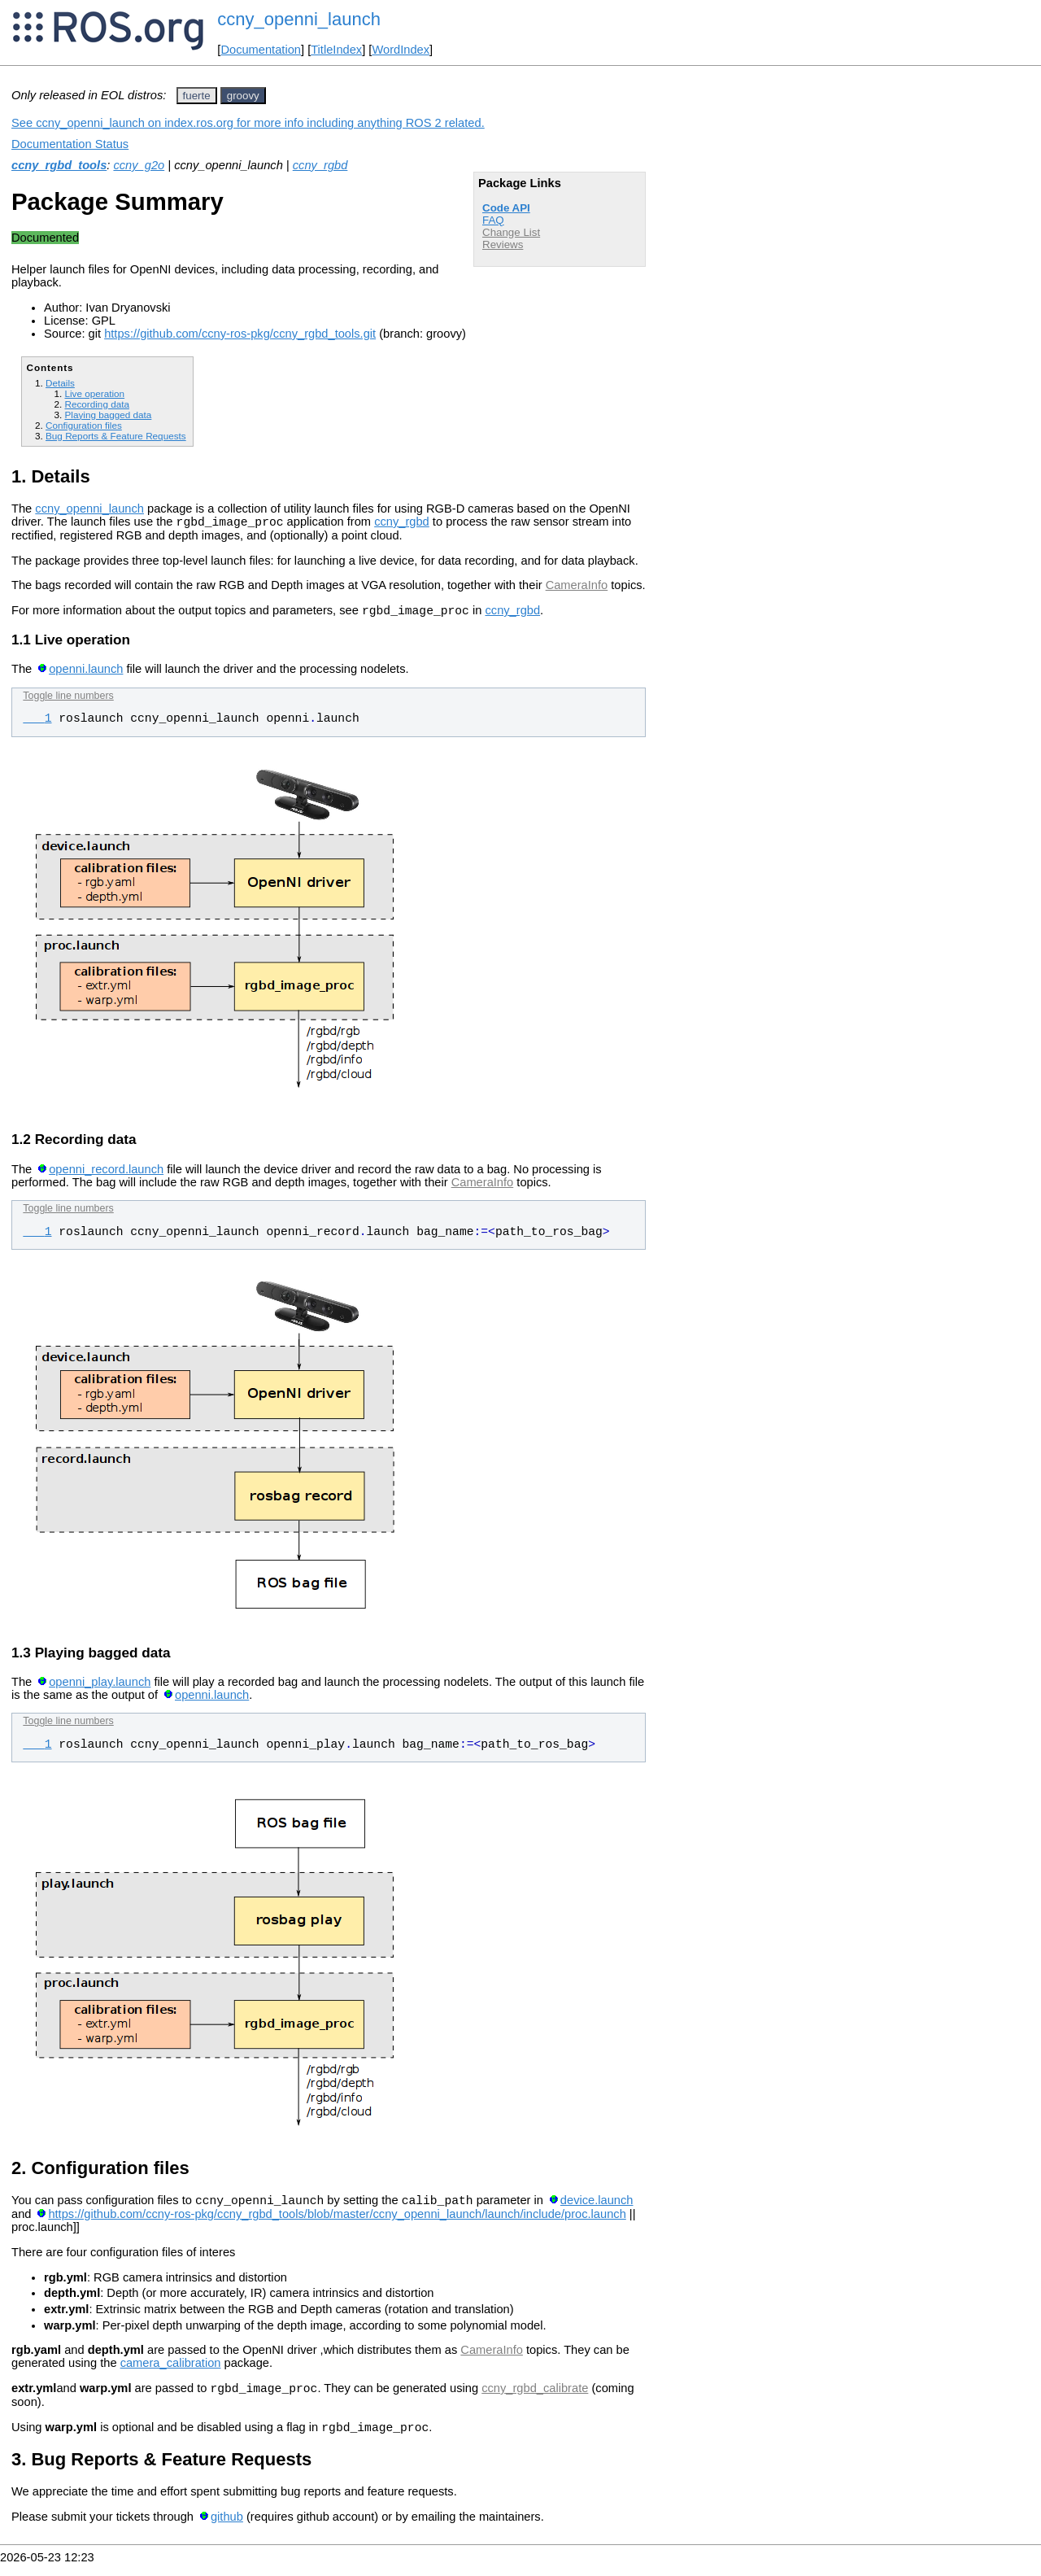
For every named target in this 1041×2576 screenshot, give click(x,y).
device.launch (597, 2207)
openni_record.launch (106, 1174)
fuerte (197, 96)
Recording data (96, 404)
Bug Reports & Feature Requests (116, 435)
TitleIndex (336, 49)
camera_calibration (170, 2370)
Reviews (502, 244)
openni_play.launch (99, 1686)
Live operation (94, 393)
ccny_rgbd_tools (59, 165)
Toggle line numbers (68, 700)
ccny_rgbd (320, 165)
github (227, 2528)
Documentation (260, 49)
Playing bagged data (107, 414)
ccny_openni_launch (299, 19)
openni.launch (86, 673)
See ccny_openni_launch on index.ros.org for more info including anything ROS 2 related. (248, 122)
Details (60, 383)
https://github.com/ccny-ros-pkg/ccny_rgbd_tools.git (240, 333)
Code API (506, 208)
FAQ (493, 220)
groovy (243, 96)
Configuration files (84, 425)
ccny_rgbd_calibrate (534, 2397)
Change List (511, 232)
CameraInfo (577, 587)
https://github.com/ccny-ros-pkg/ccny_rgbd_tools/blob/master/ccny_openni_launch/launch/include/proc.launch (336, 2221)
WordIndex (400, 49)
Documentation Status (69, 144)
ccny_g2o (138, 165)
